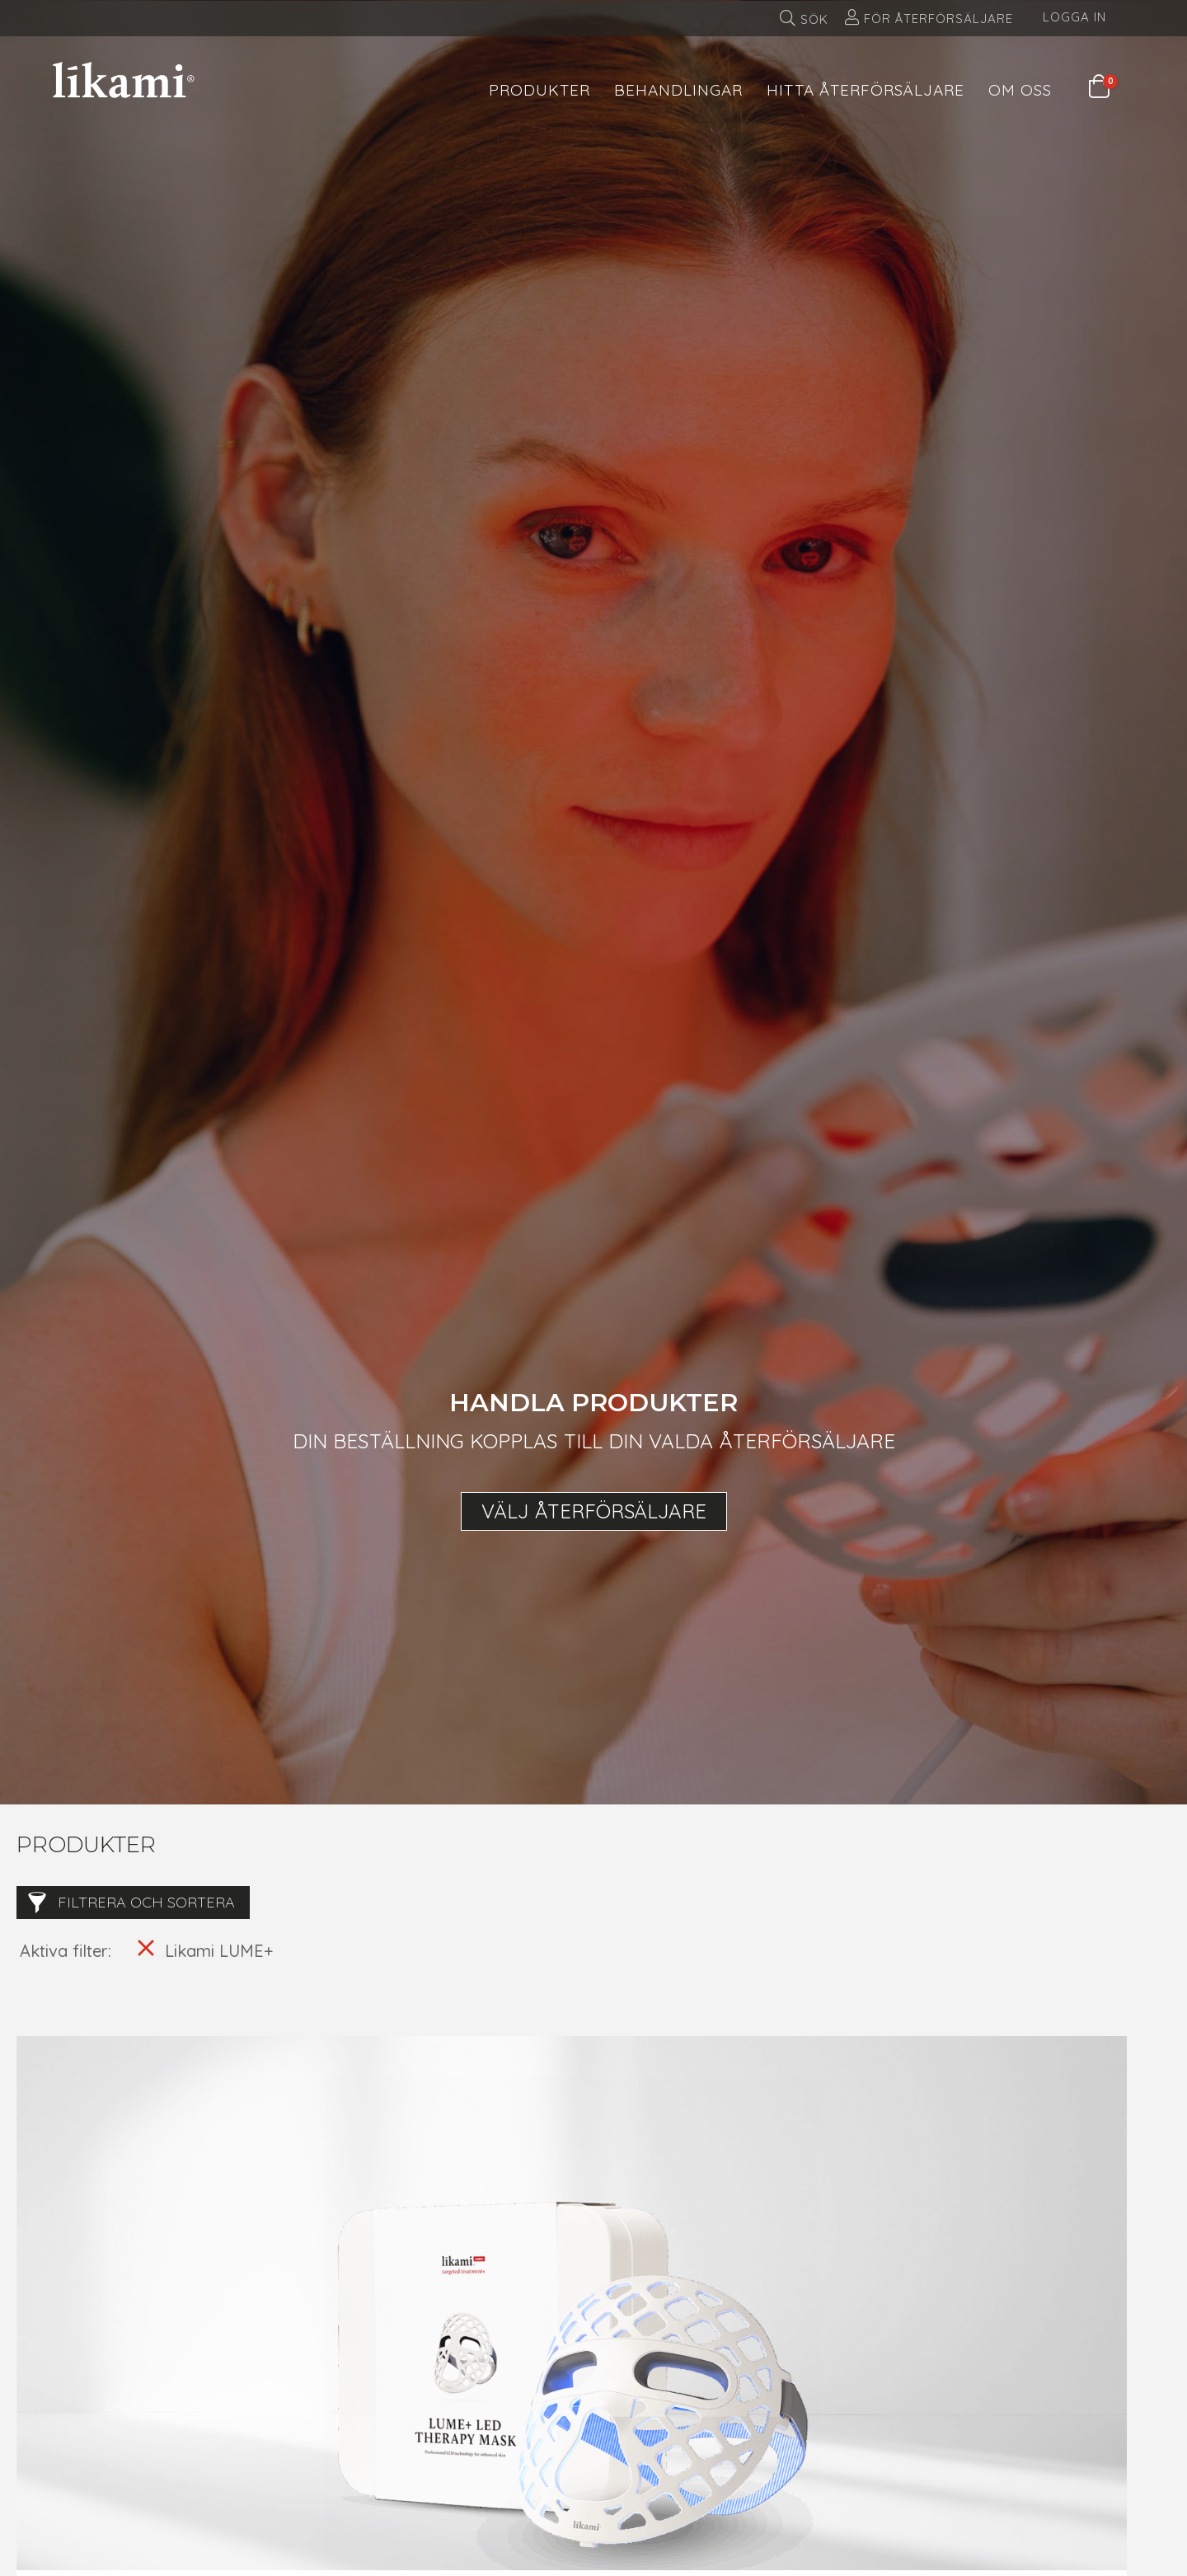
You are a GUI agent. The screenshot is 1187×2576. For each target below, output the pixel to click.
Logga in (1074, 17)
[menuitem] (540, 79)
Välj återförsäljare (593, 1511)
